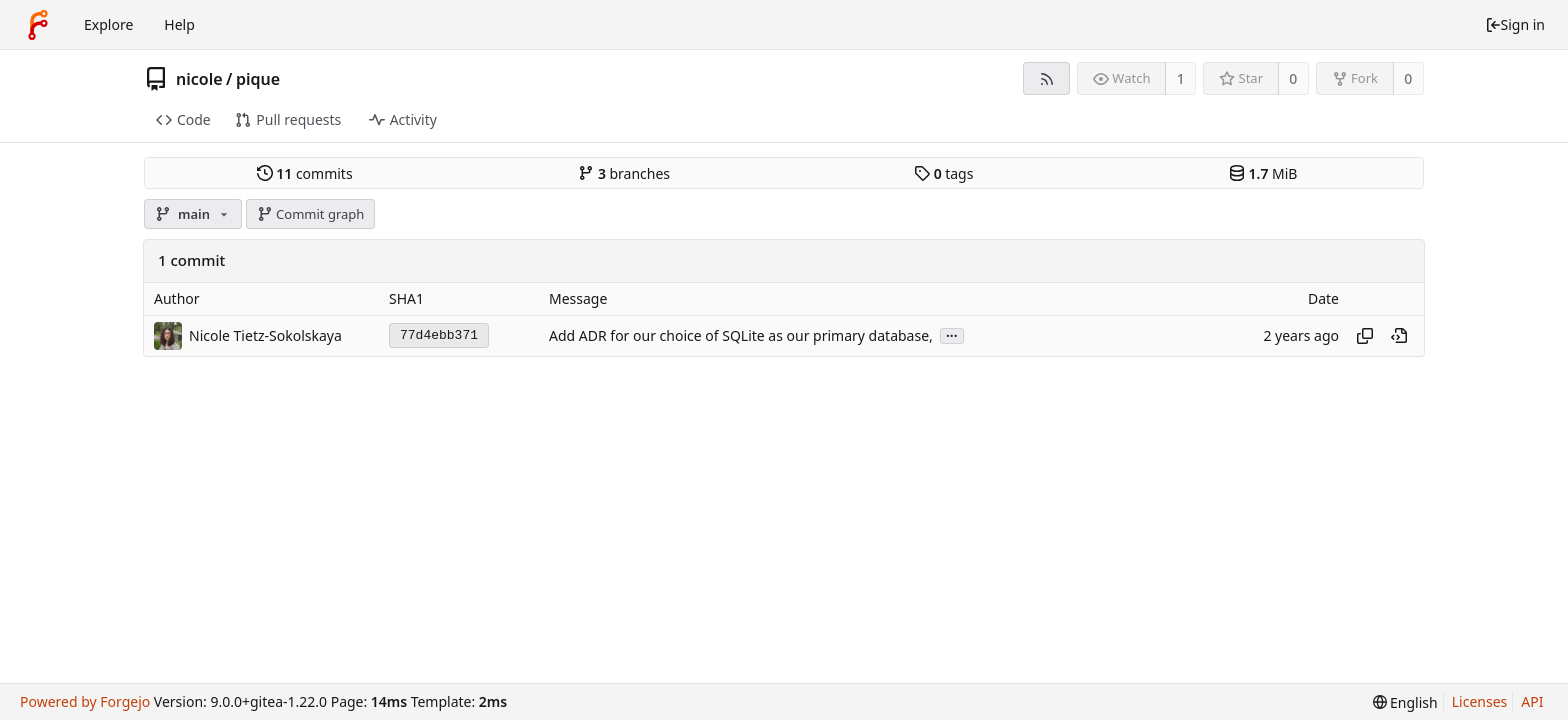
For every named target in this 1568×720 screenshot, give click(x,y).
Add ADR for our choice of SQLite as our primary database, (741, 335)
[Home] (38, 25)
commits (305, 173)
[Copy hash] (1365, 336)
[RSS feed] (1046, 78)
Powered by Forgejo (85, 701)
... (952, 334)
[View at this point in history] (1399, 336)
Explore (108, 24)
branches (624, 173)
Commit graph (311, 214)
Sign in (1515, 24)
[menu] (1405, 702)
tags (943, 173)
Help (179, 24)
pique (258, 79)
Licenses (1480, 701)
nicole (199, 79)
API (1532, 701)
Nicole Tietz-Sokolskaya (265, 335)
